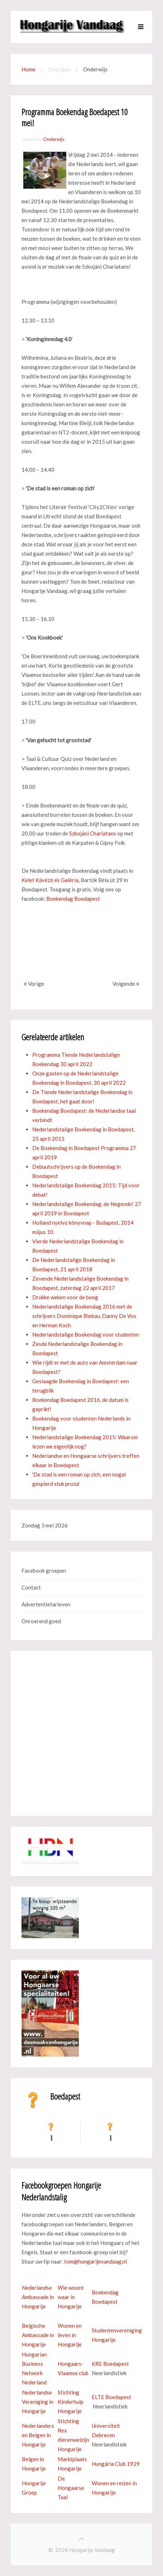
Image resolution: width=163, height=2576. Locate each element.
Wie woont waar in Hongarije (71, 2296)
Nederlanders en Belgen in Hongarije (38, 2435)
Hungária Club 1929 (116, 2463)
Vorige (34, 983)
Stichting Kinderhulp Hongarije (70, 2401)
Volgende (125, 983)
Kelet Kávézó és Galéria (49, 880)
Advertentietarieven (45, 1604)
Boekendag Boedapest (73, 898)
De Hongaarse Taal (71, 2487)
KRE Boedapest (110, 2363)
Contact (31, 1587)
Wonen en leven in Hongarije (70, 2334)
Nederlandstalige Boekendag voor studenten (85, 1334)
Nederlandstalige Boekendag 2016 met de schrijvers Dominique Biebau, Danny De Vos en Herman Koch (84, 1315)
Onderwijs (53, 139)
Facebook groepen (43, 1570)
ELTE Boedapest (111, 2397)
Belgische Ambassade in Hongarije (38, 2334)
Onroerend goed (41, 1621)
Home (28, 69)
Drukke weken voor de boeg (65, 1297)
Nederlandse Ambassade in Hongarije (38, 2296)
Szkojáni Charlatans (92, 833)
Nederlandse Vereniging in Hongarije (37, 2401)
